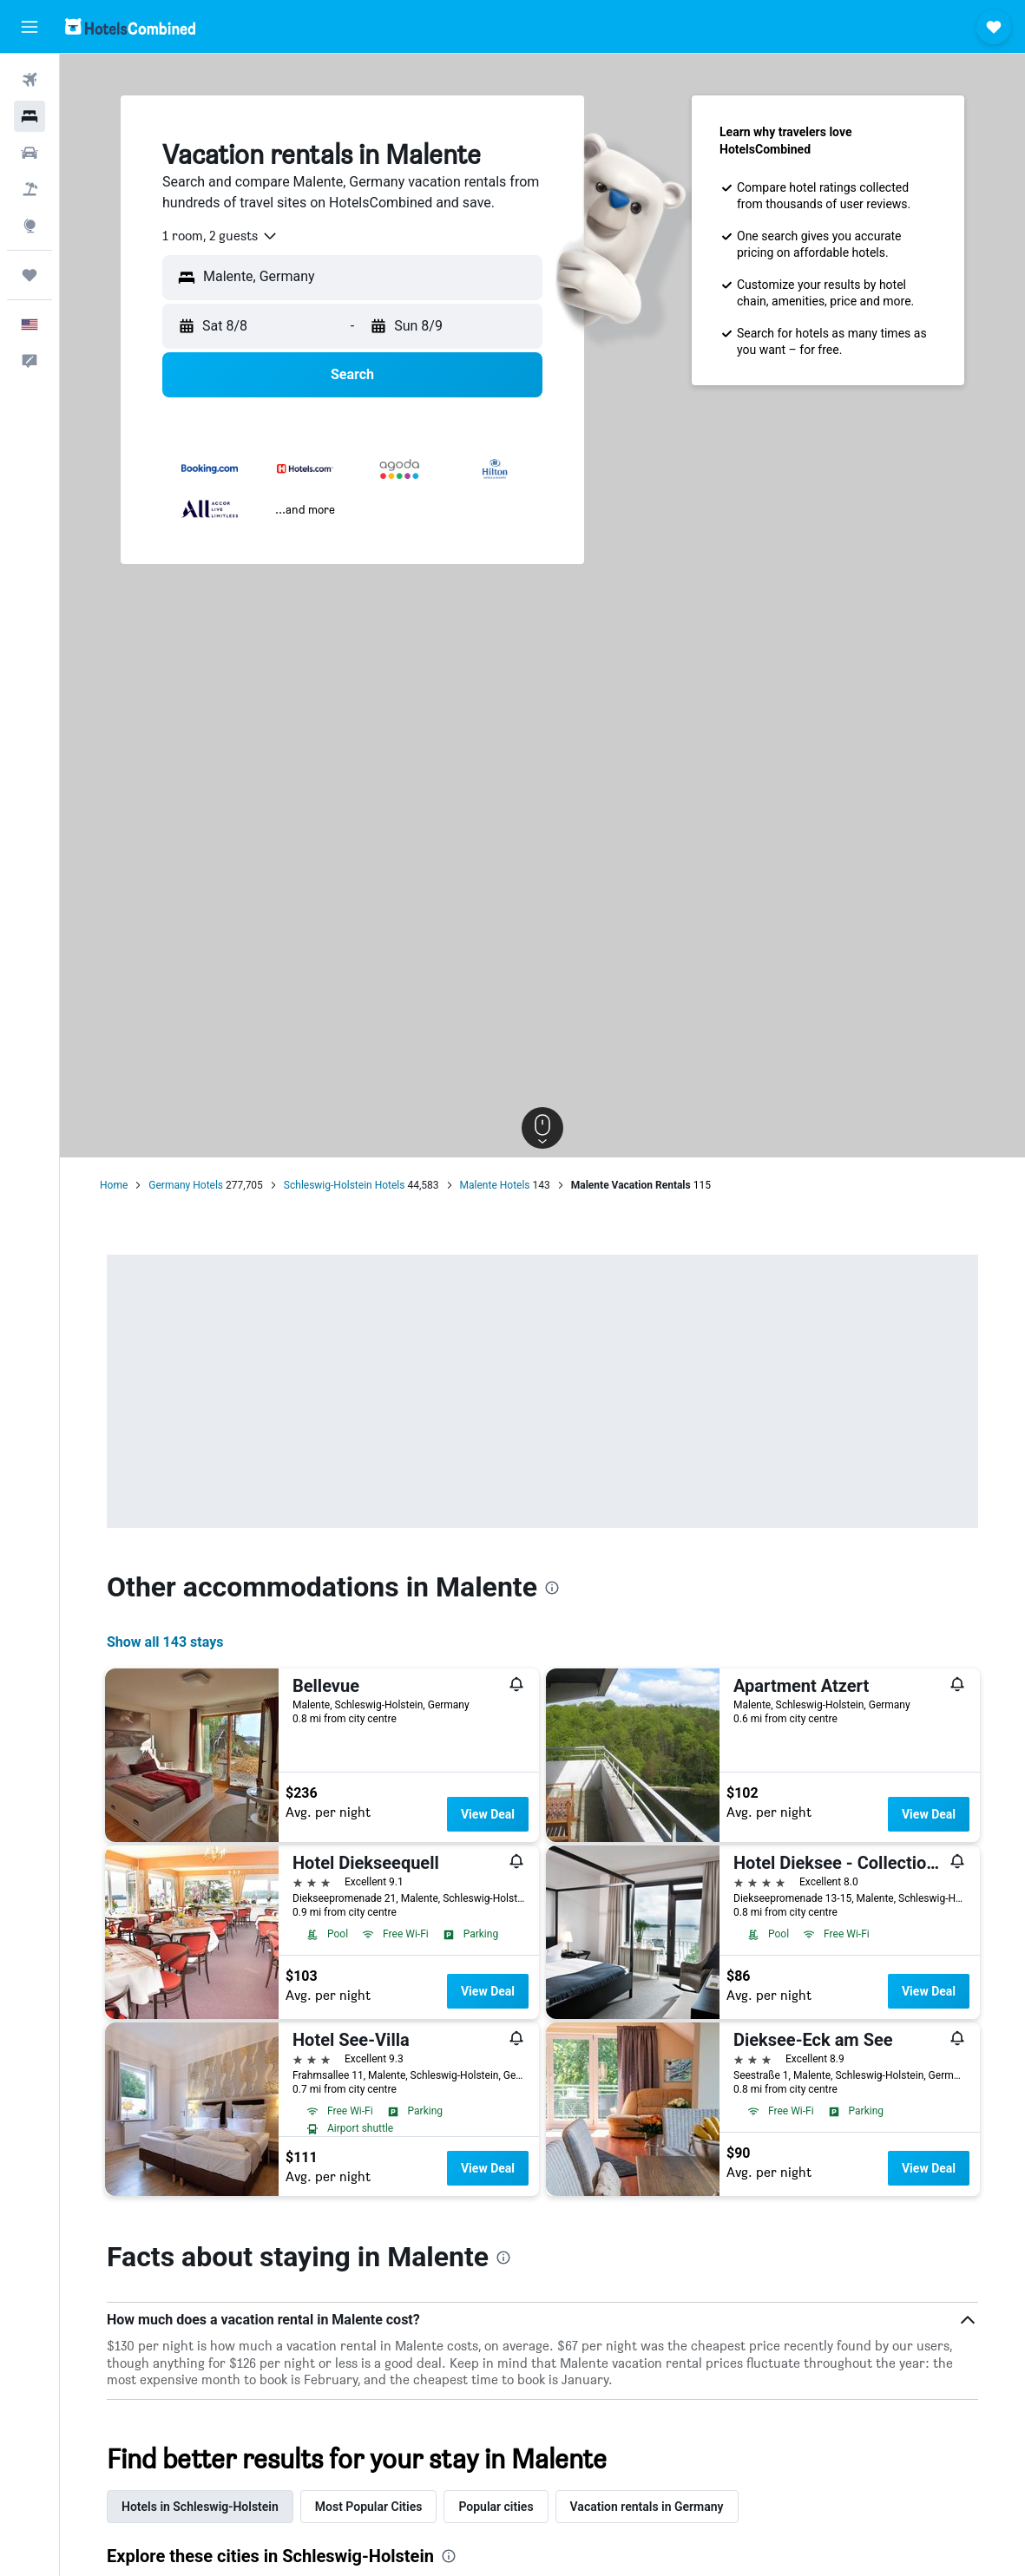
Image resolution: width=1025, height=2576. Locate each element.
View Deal (488, 1814)
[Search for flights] (29, 79)
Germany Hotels (185, 1185)
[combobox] (220, 236)
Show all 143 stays (165, 1642)
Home (114, 1185)
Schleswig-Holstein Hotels (344, 1185)
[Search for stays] (29, 116)
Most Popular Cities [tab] (369, 2507)
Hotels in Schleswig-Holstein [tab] (200, 2507)
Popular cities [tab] (495, 2507)
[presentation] (552, 1588)
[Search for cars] (29, 152)
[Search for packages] (29, 189)
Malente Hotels (495, 1185)
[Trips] (29, 275)
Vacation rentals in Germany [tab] (647, 2507)
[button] (29, 27)
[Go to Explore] (29, 225)
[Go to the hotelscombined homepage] (130, 26)
